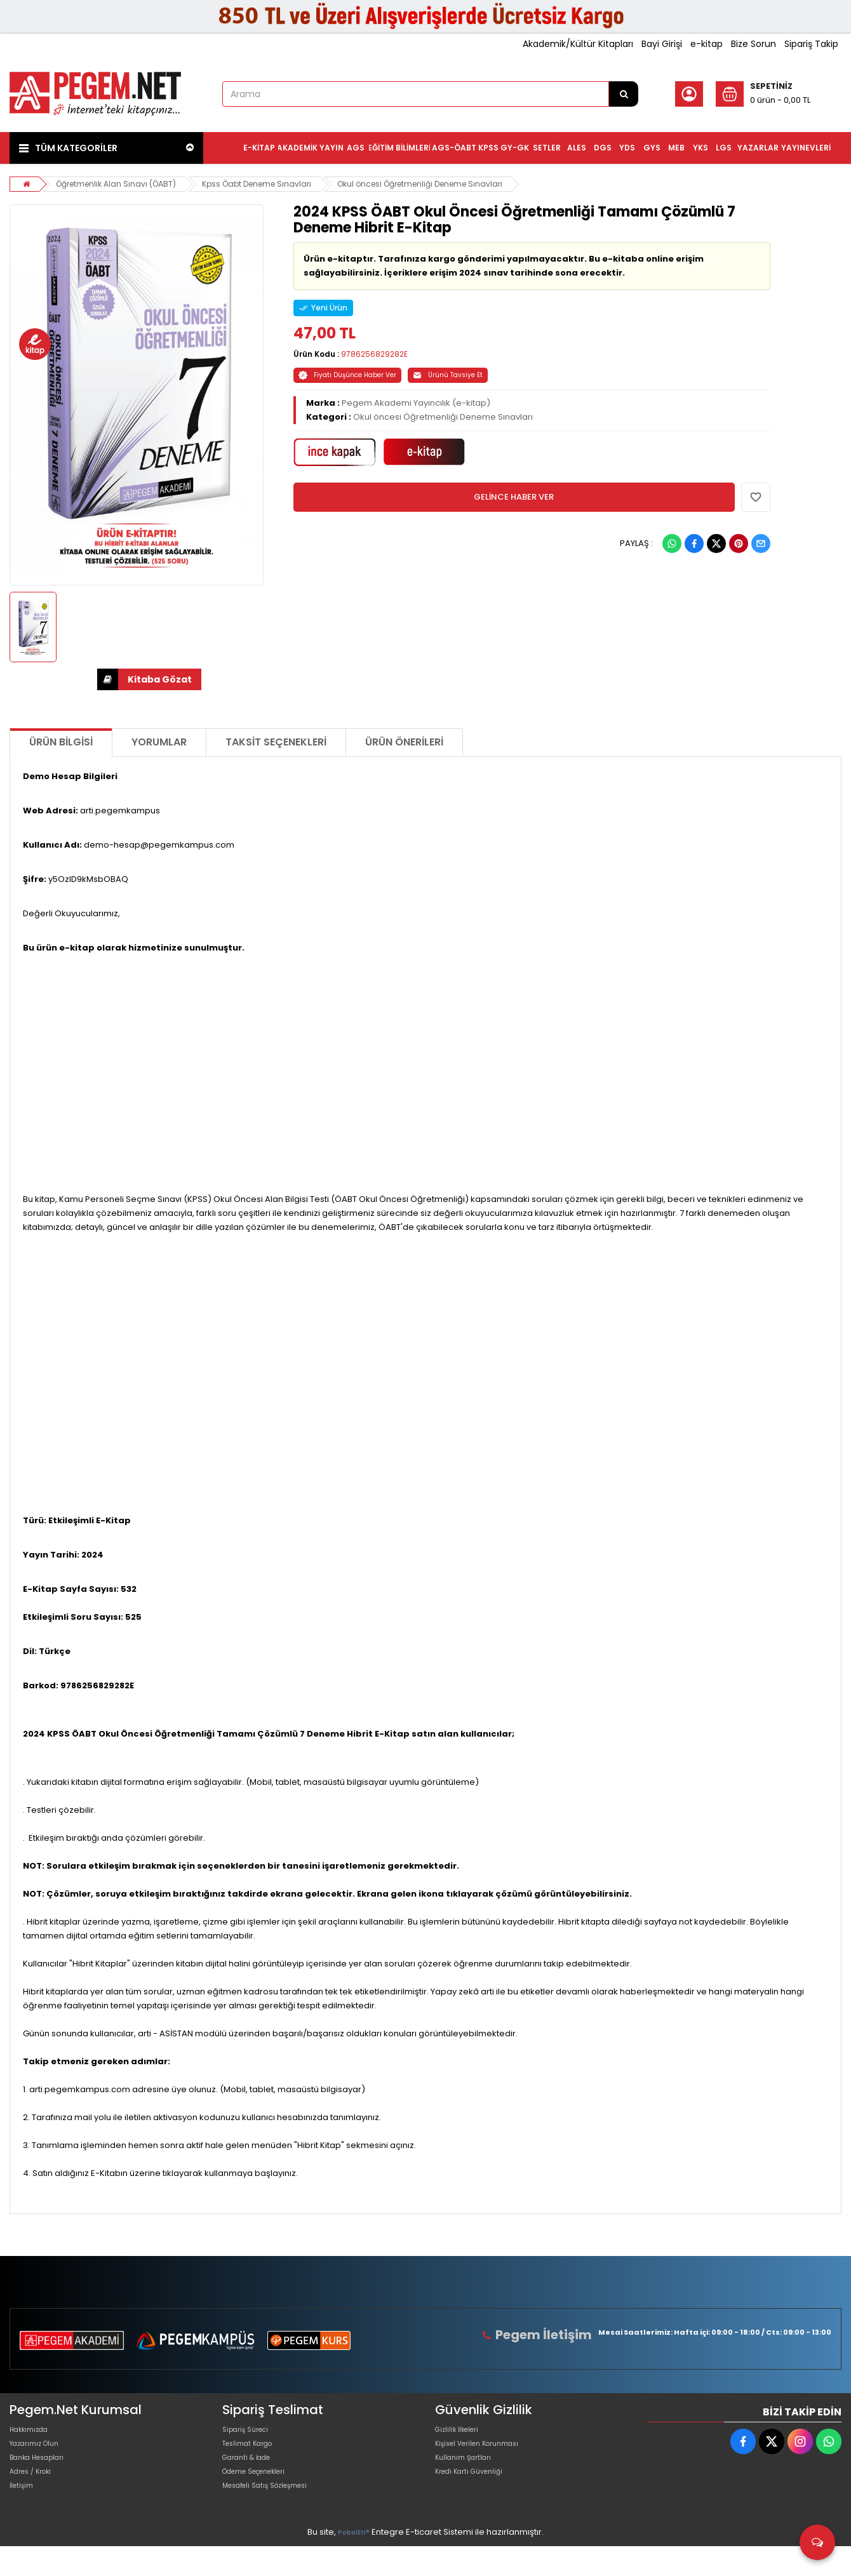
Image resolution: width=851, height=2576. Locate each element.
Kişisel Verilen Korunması (486, 2453)
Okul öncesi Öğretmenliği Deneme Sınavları (445, 184)
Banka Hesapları (43, 2473)
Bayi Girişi (661, 43)
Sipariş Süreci (250, 2433)
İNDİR (107, 679)
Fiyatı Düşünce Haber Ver (347, 375)
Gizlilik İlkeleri (461, 2433)
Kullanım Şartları (468, 2473)
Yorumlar (159, 742)
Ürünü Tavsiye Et (448, 375)
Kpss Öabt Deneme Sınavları (271, 184)
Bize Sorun (753, 43)
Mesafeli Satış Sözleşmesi (275, 2514)
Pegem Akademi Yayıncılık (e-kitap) (416, 403)
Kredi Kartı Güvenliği (476, 2494)
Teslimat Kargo (253, 2453)
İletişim (24, 2514)
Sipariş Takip (811, 43)
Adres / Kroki (36, 2494)
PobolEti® (353, 2564)
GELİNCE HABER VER (514, 497)
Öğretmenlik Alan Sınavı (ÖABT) (121, 184)
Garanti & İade (252, 2473)
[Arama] (623, 94)
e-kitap (706, 43)
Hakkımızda (34, 2433)
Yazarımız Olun (40, 2453)
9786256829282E (374, 354)
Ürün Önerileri (404, 742)
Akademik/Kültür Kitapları (578, 43)
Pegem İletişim (552, 2334)
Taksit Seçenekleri (275, 742)
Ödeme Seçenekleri (264, 2494)
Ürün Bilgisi (61, 742)
